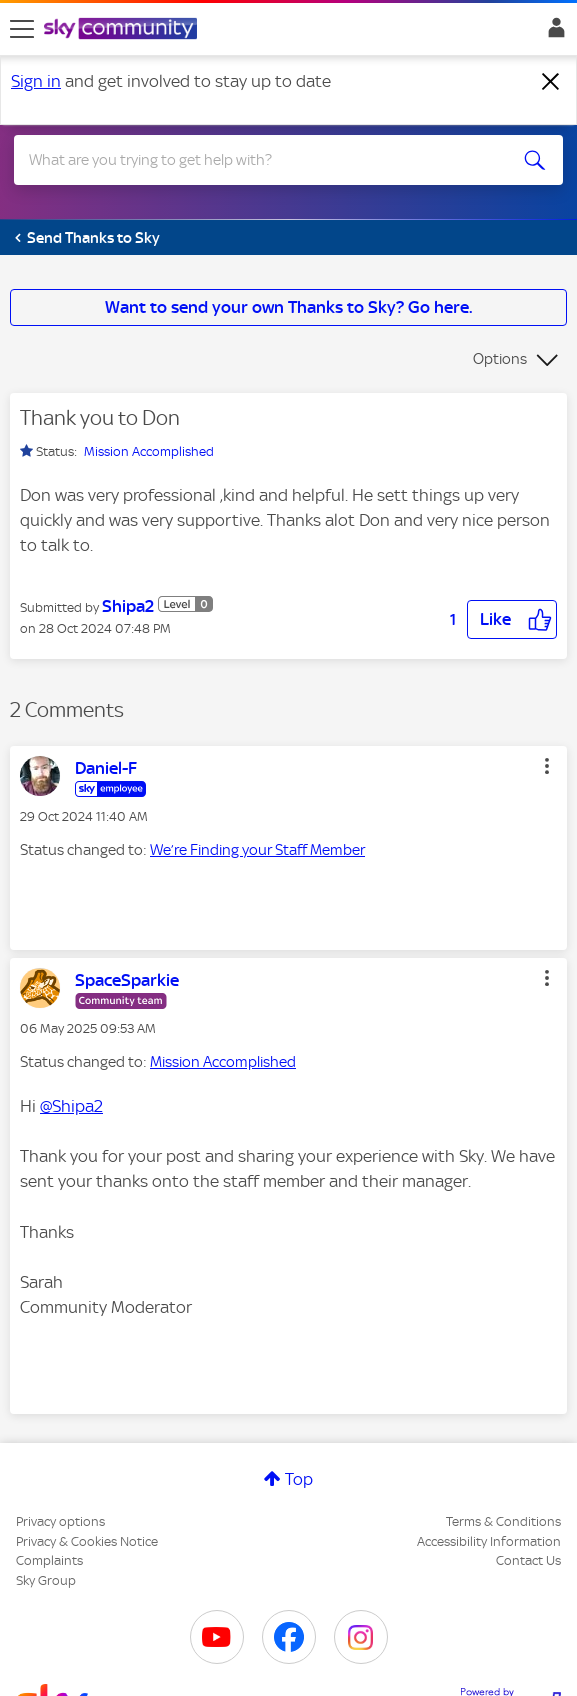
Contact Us (528, 1560)
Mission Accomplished (149, 451)
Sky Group (46, 1580)
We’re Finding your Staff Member (257, 850)
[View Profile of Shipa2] (128, 606)
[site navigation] (22, 29)
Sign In (552, 33)
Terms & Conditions (503, 1521)
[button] (512, 619)
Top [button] (299, 1479)
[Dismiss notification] (551, 82)
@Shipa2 (71, 1106)
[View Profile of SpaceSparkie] (127, 980)
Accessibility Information (489, 1541)
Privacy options (60, 1521)
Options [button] (500, 359)
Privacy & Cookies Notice (87, 1541)
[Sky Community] (123, 30)
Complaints (49, 1560)
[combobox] (260, 160)
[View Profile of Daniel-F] (106, 768)
